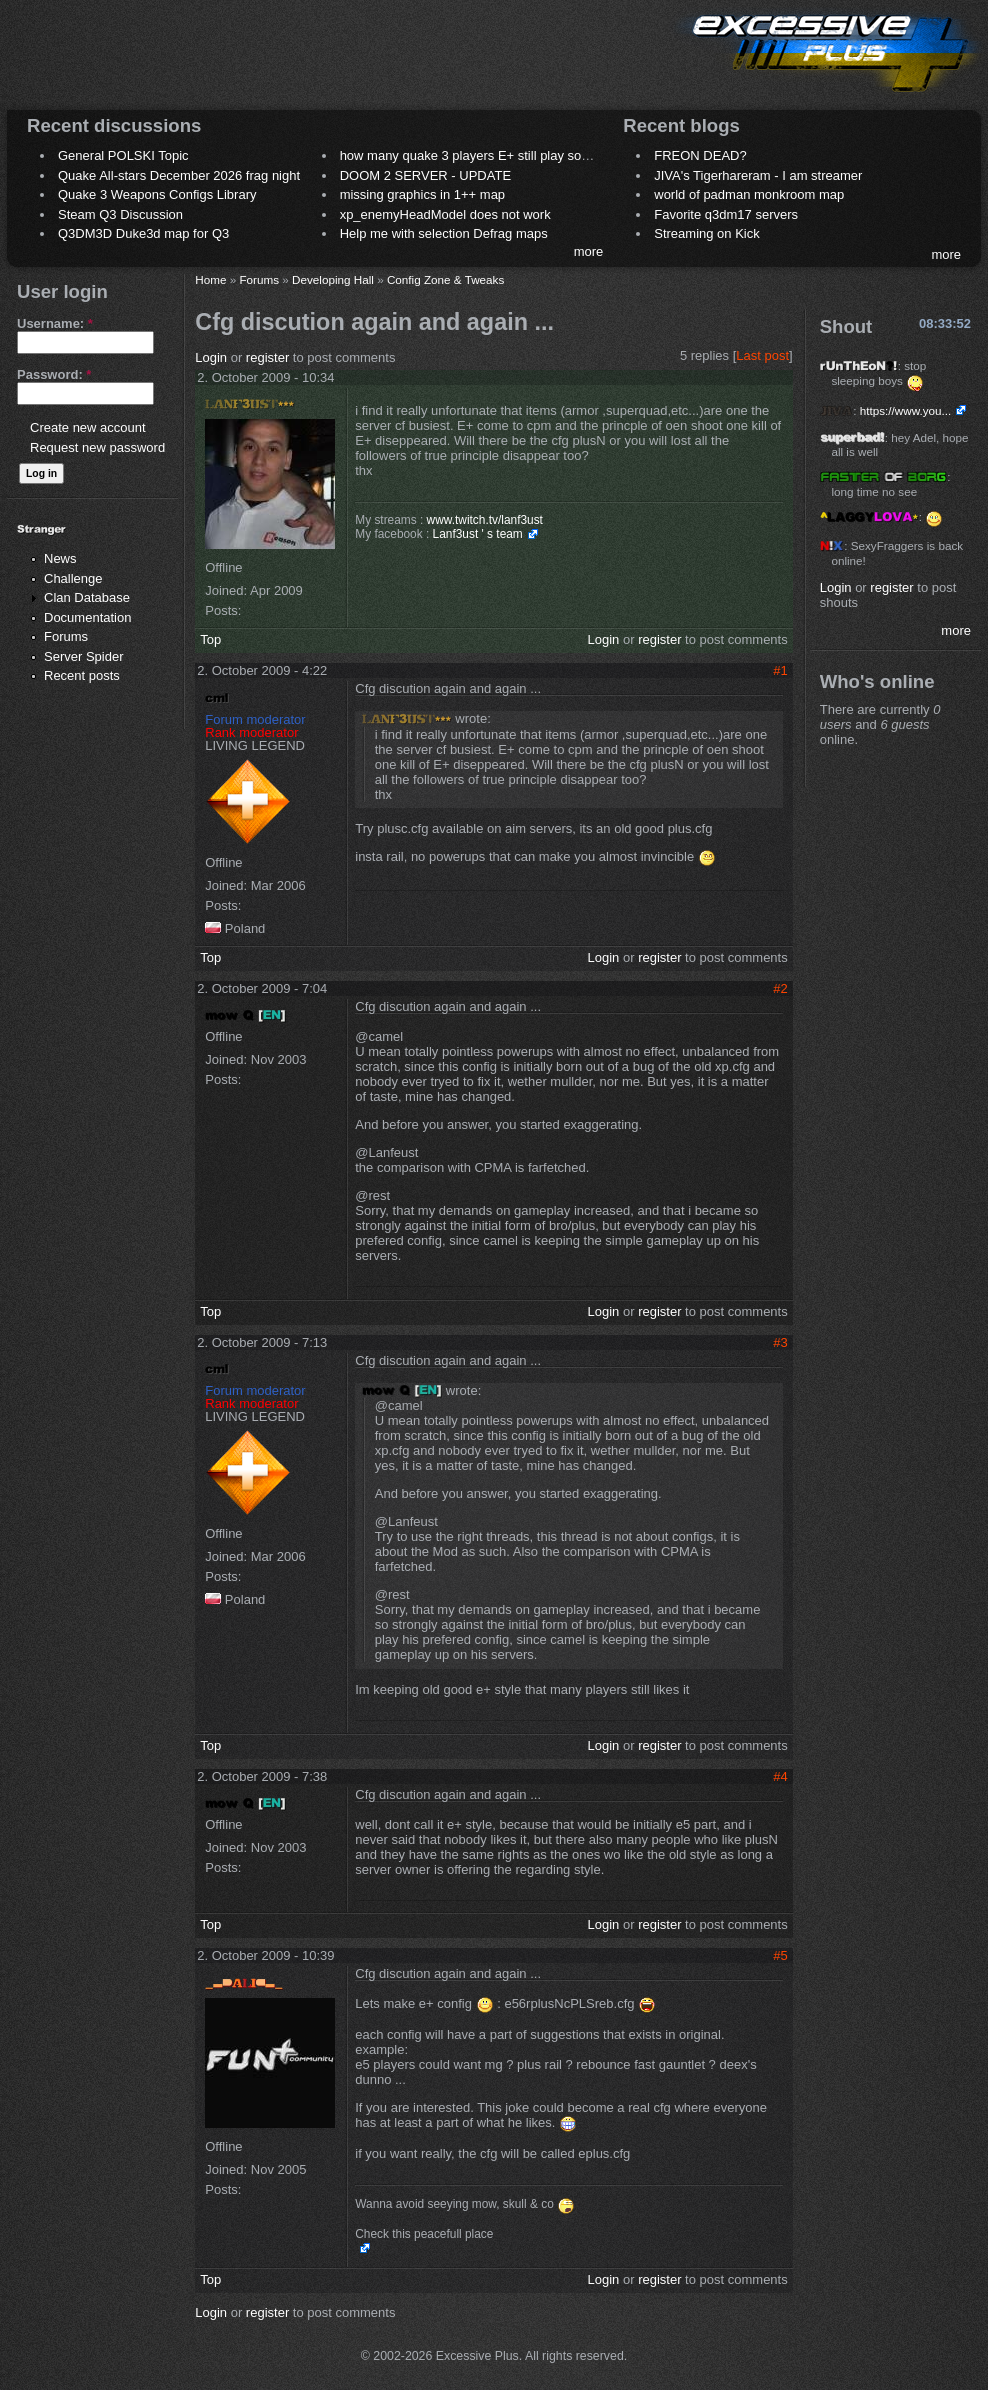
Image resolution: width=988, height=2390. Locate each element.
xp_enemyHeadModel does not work (445, 214)
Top (210, 639)
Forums (66, 636)
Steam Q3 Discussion (120, 214)
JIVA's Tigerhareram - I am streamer (758, 175)
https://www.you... (906, 410)
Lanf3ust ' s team (478, 534)
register (267, 357)
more (589, 251)
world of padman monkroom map (749, 194)
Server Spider (83, 656)
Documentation (87, 617)
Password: (54, 374)
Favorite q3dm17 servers (726, 214)
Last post (762, 355)
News (60, 558)
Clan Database (87, 597)
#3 (780, 1342)
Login (211, 357)
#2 (780, 988)
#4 (780, 1776)
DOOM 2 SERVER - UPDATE (425, 175)
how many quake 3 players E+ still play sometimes (485, 155)
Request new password (97, 447)
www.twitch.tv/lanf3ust (485, 520)
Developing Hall (333, 279)
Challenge (73, 578)
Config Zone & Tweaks (445, 279)
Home (210, 279)
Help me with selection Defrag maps (444, 233)
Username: (55, 323)
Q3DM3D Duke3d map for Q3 (143, 233)
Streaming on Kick (707, 233)
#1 (780, 670)
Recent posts (82, 675)
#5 (780, 1955)
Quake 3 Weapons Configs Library (157, 194)
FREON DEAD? (700, 155)
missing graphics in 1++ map (422, 194)
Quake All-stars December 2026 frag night (179, 175)
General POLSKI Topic (123, 155)
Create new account (88, 427)
